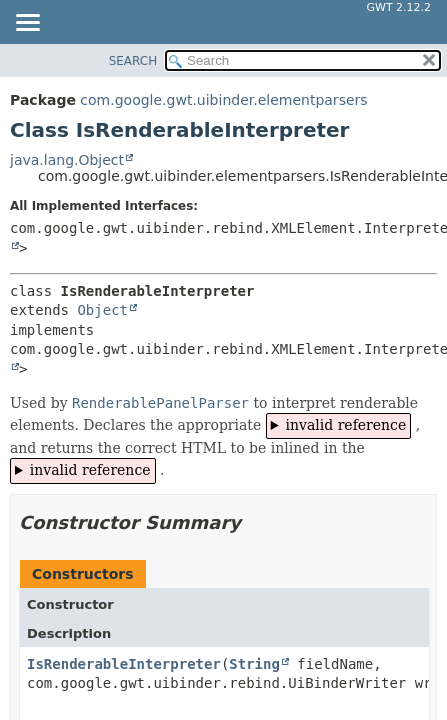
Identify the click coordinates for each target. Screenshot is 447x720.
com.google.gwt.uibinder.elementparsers (223, 100)
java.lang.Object (67, 160)
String (254, 664)
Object (102, 310)
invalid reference (346, 425)
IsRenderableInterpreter (124, 664)
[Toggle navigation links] (27, 24)
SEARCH (133, 61)
